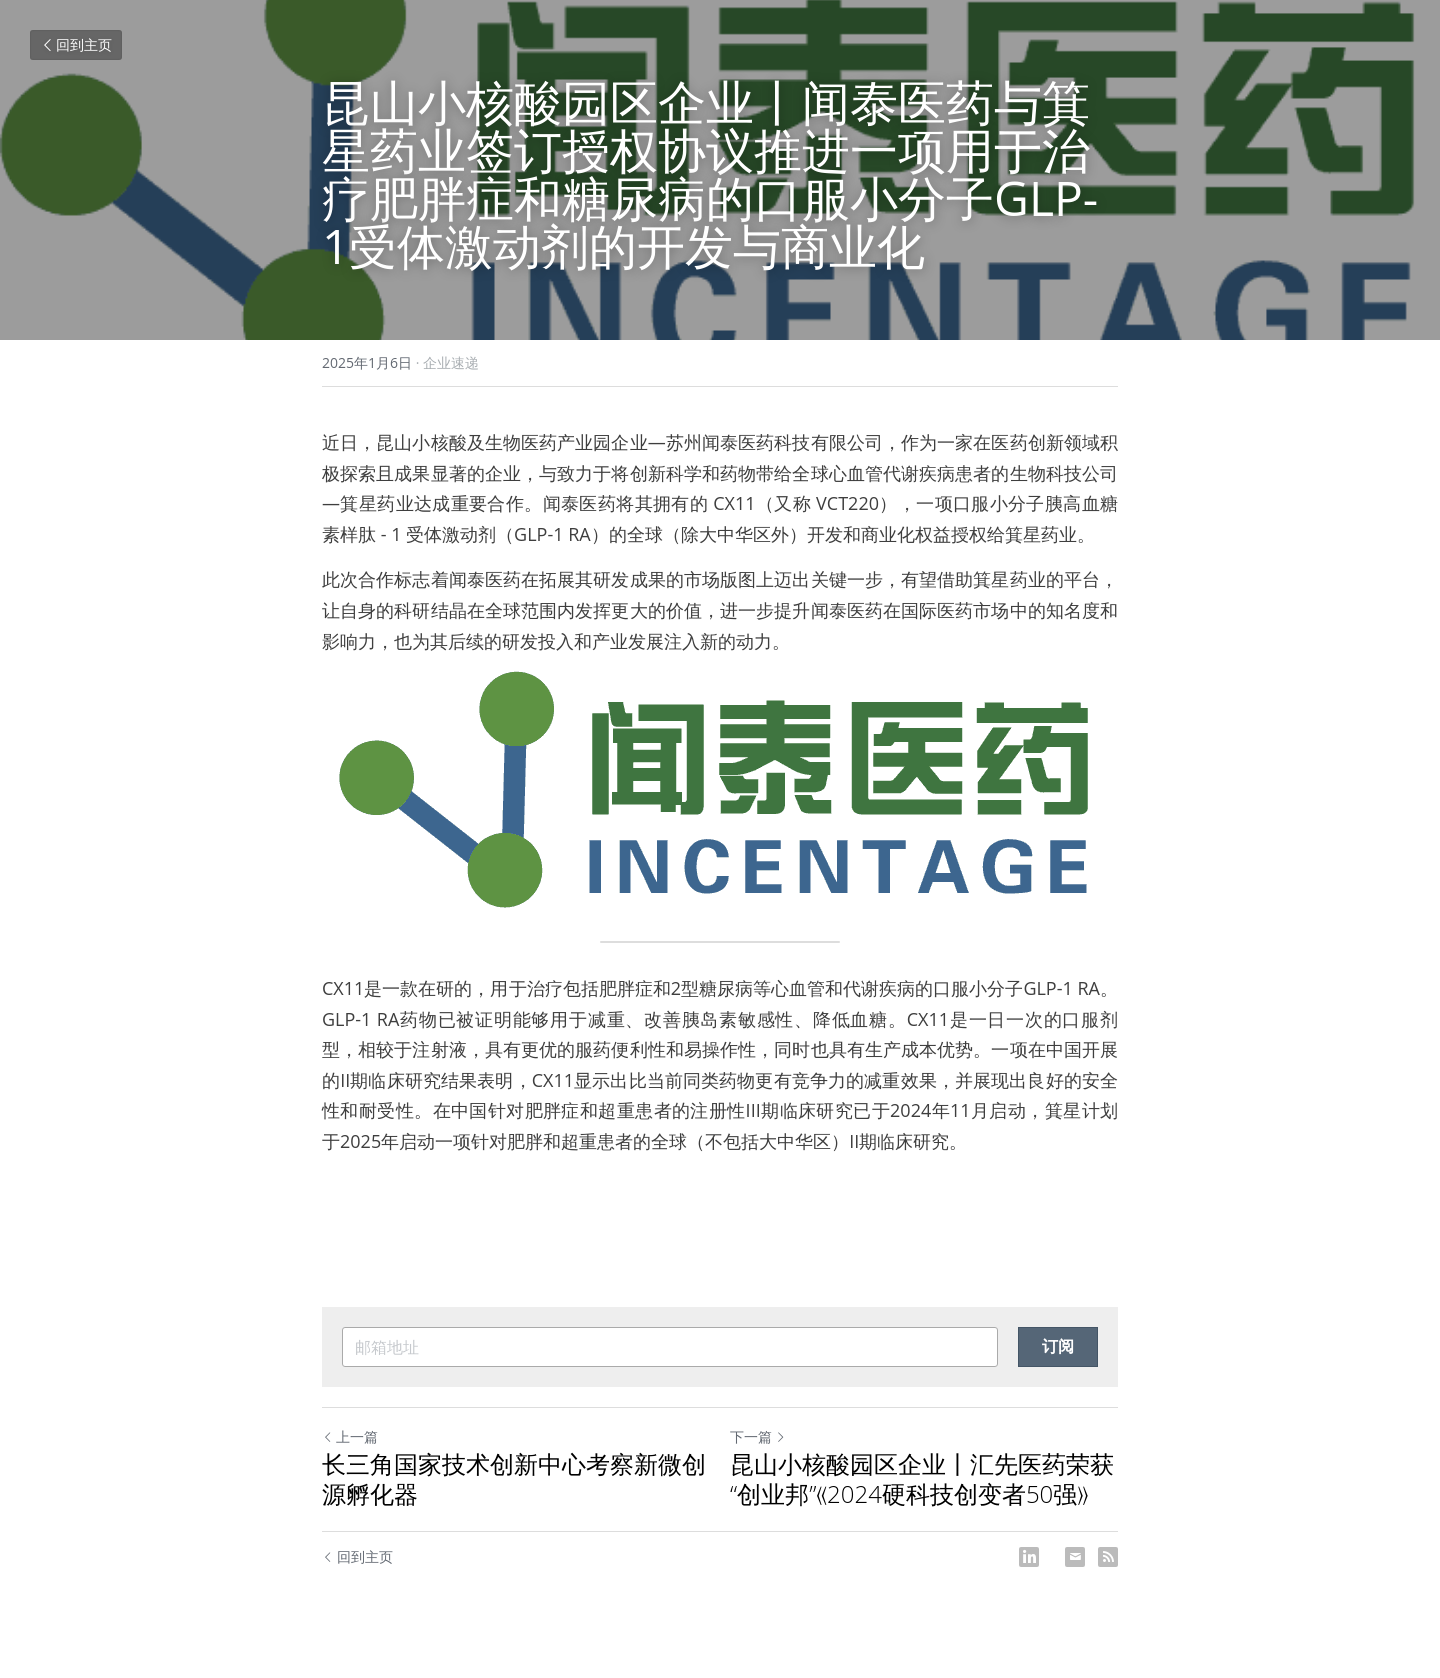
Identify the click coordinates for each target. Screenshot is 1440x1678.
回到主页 (76, 44)
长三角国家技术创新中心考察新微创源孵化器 (514, 1479)
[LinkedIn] (1029, 1557)
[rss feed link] (1108, 1557)
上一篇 (350, 1436)
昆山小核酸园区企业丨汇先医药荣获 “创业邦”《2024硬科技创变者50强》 (922, 1479)
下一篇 (758, 1436)
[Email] (1075, 1557)
